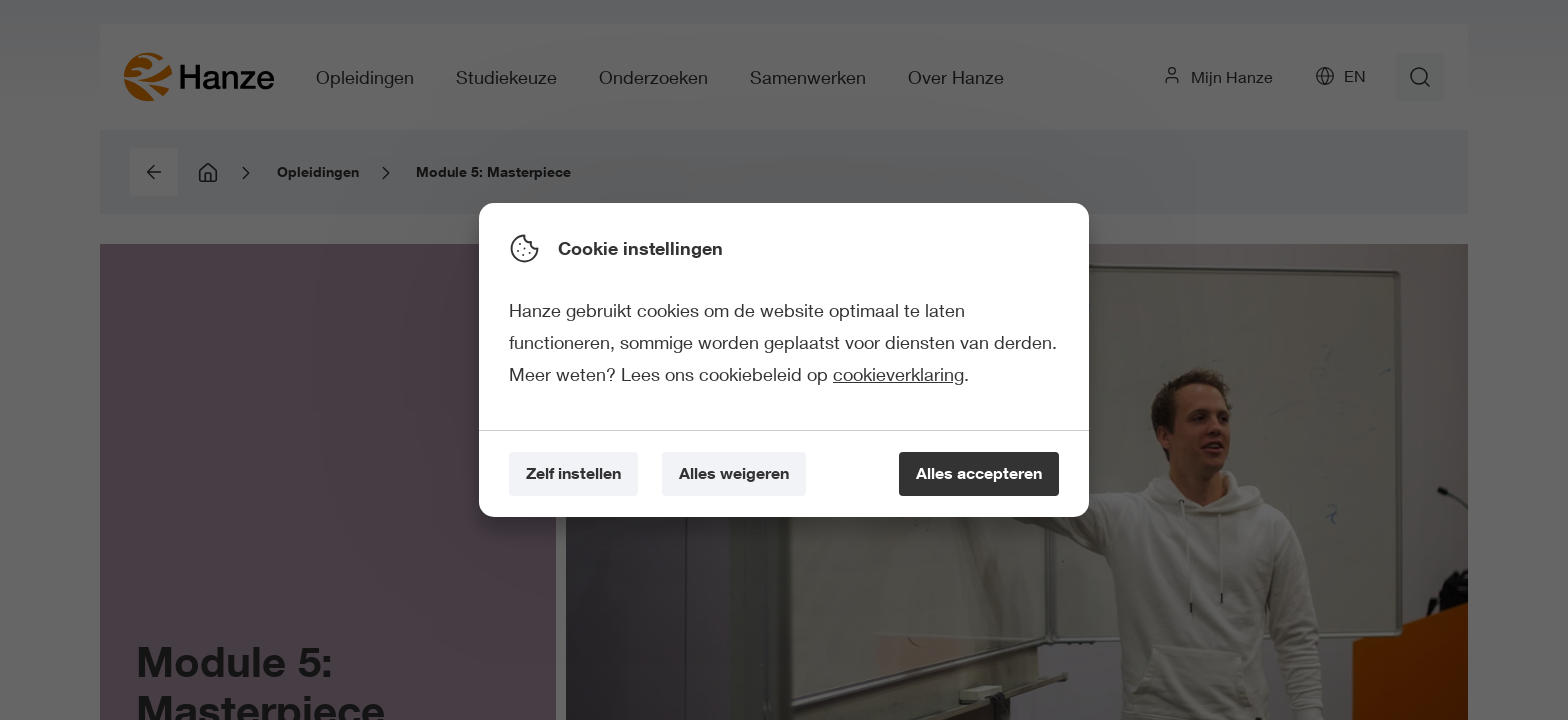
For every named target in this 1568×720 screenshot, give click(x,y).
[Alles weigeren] (734, 474)
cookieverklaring (898, 374)
